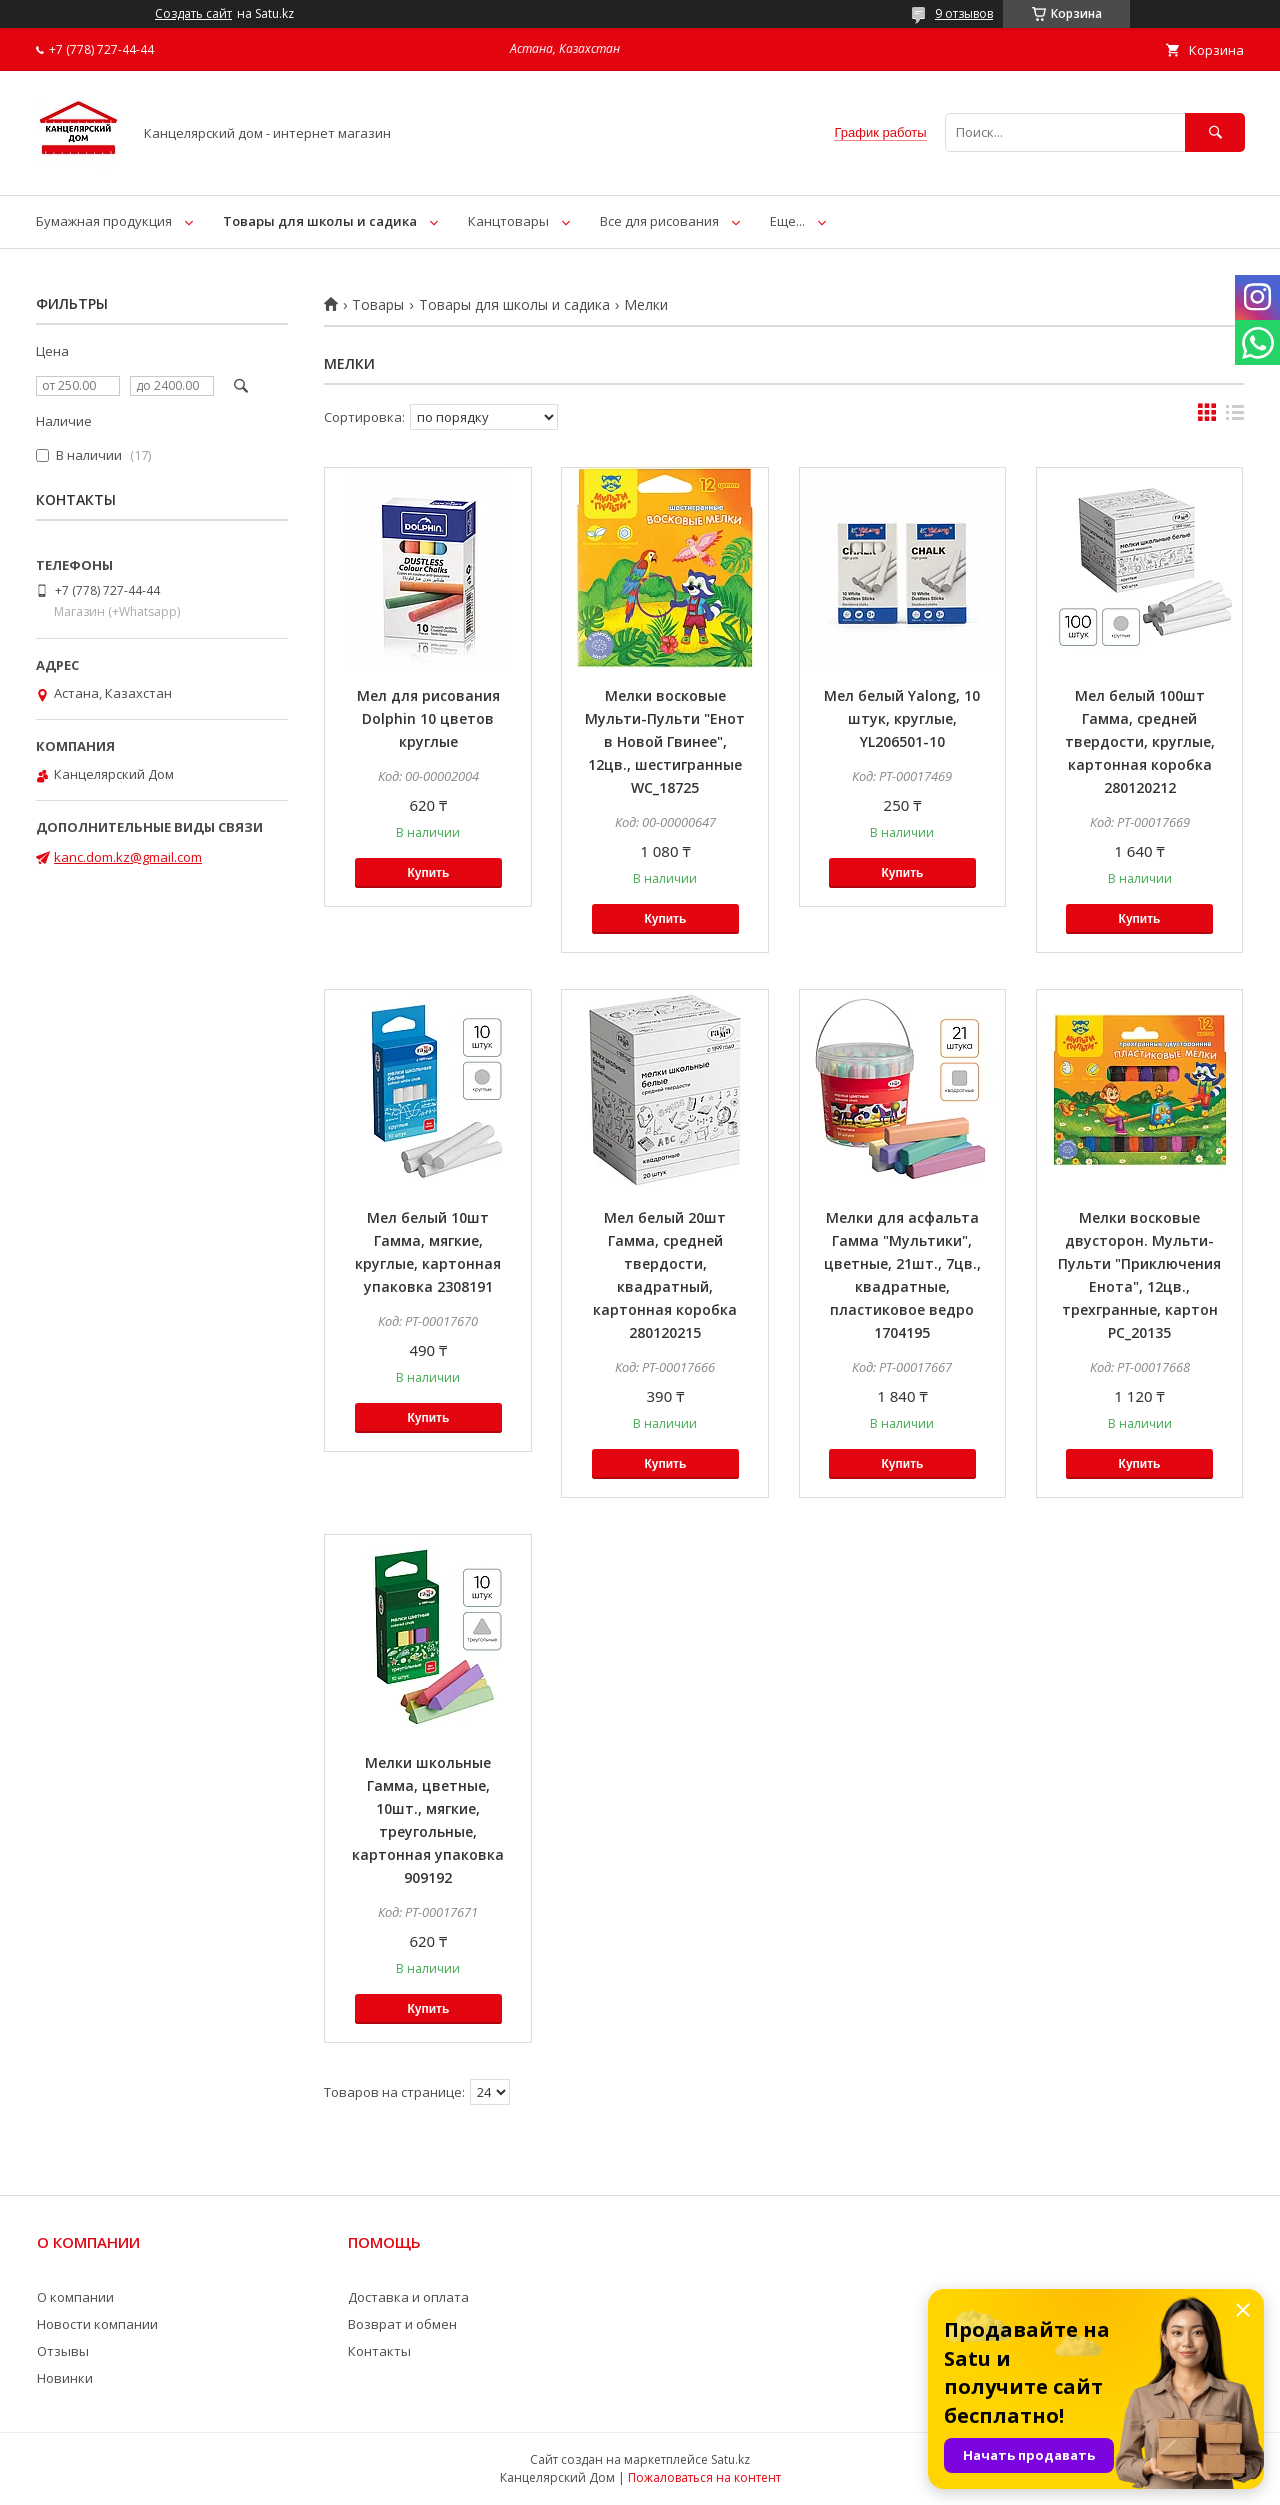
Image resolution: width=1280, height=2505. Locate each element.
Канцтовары (508, 221)
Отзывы (63, 2351)
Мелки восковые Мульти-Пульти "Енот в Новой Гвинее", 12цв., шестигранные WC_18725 (665, 741)
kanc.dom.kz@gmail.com (128, 857)
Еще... (787, 221)
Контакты (379, 2351)
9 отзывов (964, 13)
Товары (378, 305)
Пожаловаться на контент (704, 2477)
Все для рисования (659, 221)
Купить (428, 873)
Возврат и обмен (402, 2324)
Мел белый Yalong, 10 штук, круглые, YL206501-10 (902, 718)
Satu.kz (730, 2459)
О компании (75, 2297)
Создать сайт (193, 14)
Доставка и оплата (408, 2297)
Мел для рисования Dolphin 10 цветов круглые (428, 718)
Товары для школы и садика (320, 221)
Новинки (65, 2378)
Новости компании (97, 2324)
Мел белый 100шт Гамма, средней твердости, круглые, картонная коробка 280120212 (1140, 741)
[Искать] (1215, 132)
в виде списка (1235, 417)
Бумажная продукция (104, 221)
